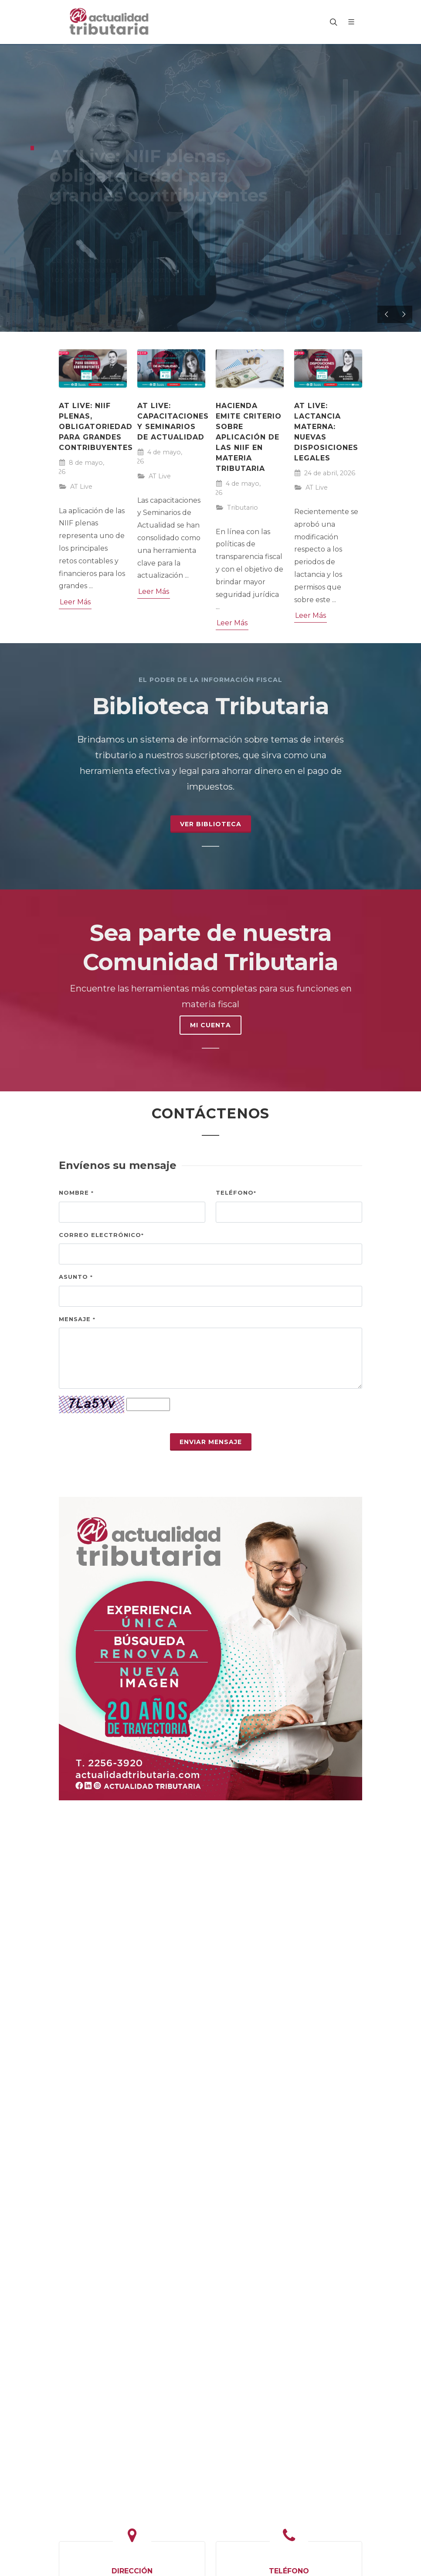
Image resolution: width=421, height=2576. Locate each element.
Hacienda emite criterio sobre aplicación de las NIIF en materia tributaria (249, 437)
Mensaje (77, 1318)
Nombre (76, 1192)
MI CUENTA (210, 1025)
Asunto (76, 1276)
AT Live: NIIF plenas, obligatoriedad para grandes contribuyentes (96, 427)
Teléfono (236, 1192)
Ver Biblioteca (210, 824)
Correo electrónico (101, 1234)
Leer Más (75, 602)
